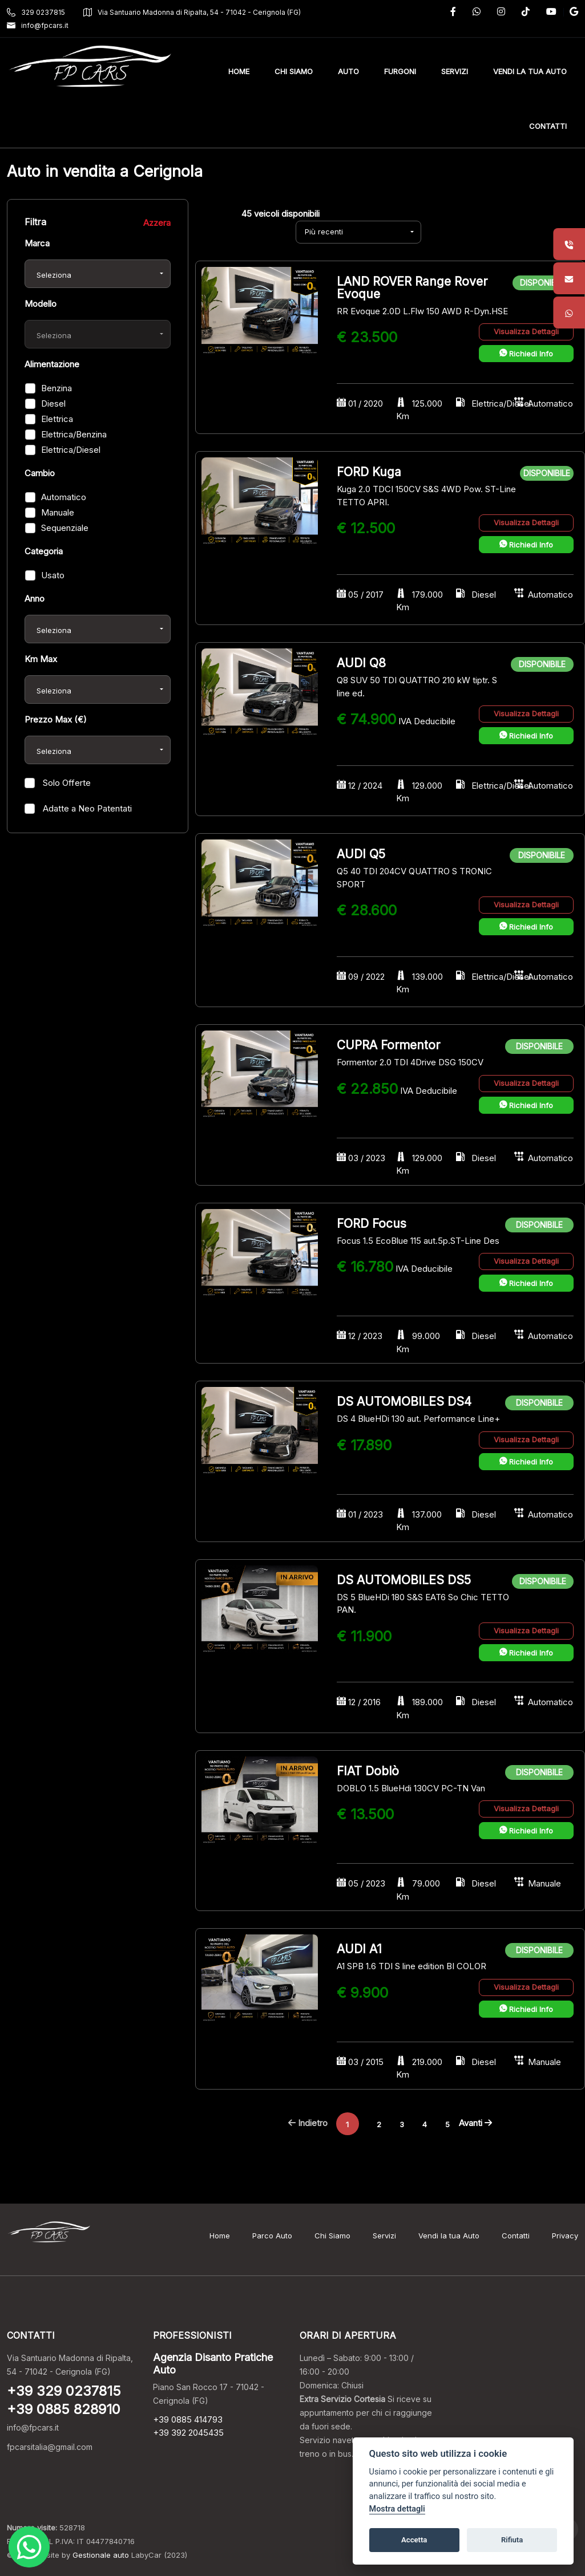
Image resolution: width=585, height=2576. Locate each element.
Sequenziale (64, 527)
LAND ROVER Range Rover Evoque (412, 287)
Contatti (516, 2235)
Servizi (384, 2235)
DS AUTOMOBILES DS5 (404, 1580)
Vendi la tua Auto (448, 2235)
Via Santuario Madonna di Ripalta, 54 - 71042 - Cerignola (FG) (192, 12)
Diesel (53, 403)
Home (219, 2235)
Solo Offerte (66, 782)
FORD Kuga (369, 472)
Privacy (565, 2235)
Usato (52, 575)
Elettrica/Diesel (70, 449)
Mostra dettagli (397, 2509)
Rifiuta (512, 2540)
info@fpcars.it (37, 25)
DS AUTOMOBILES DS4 (404, 1401)
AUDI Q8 (361, 663)
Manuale (57, 512)
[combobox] (98, 273)
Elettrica (57, 418)
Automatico (63, 497)
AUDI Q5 (361, 854)
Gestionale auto (100, 2554)
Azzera (157, 222)
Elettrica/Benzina (74, 434)
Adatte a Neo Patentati (86, 808)
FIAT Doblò (368, 1771)
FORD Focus (371, 1223)
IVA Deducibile (426, 721)
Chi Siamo (332, 2235)
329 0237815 (36, 12)
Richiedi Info (526, 353)
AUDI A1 (359, 1949)
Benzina (56, 388)
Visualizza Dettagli (526, 331)
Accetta (414, 2540)
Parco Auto (272, 2235)
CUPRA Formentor (388, 1045)
